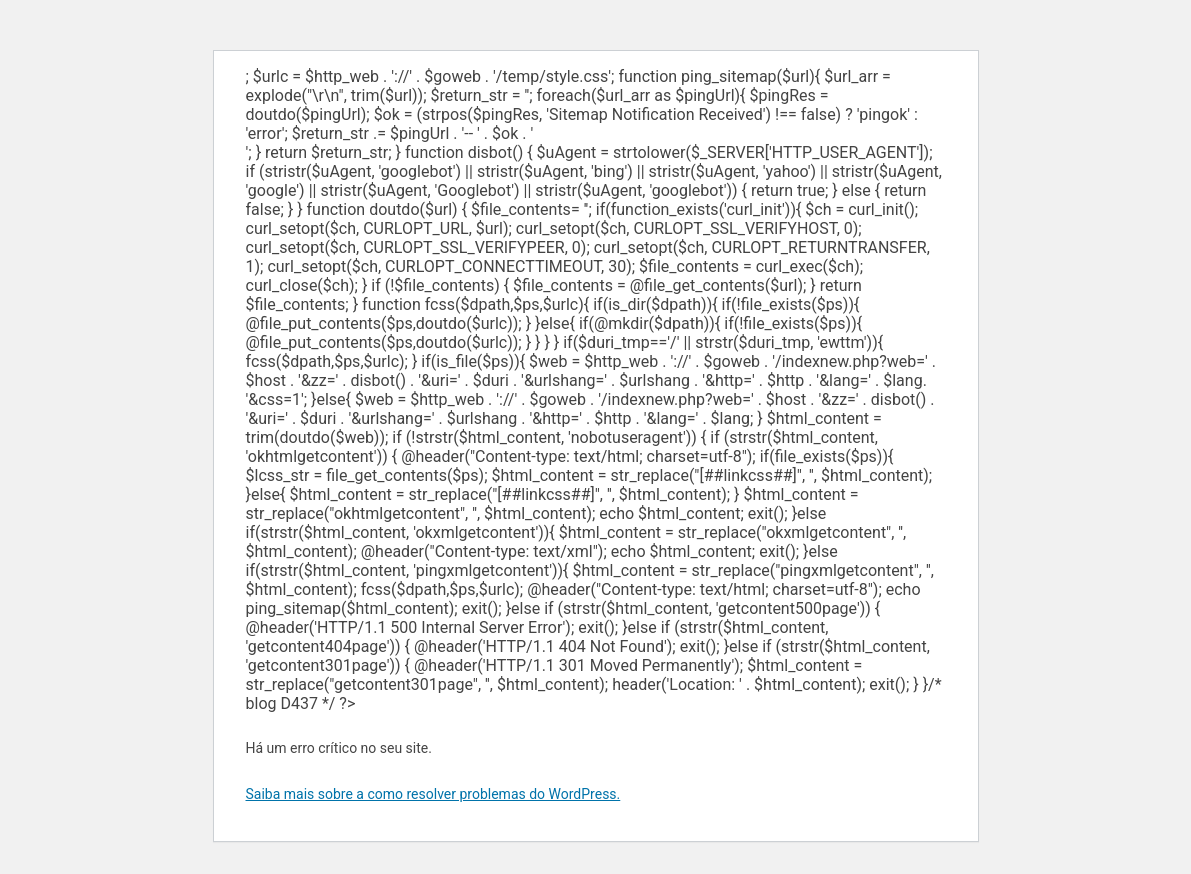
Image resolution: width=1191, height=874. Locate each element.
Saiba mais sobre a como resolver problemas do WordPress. (433, 794)
